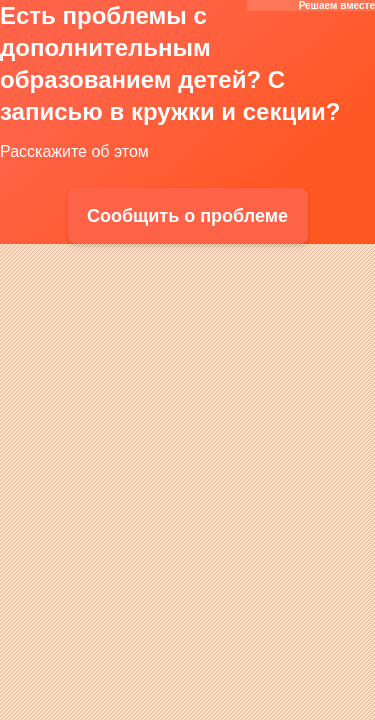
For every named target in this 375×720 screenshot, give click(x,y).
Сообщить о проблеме (187, 216)
